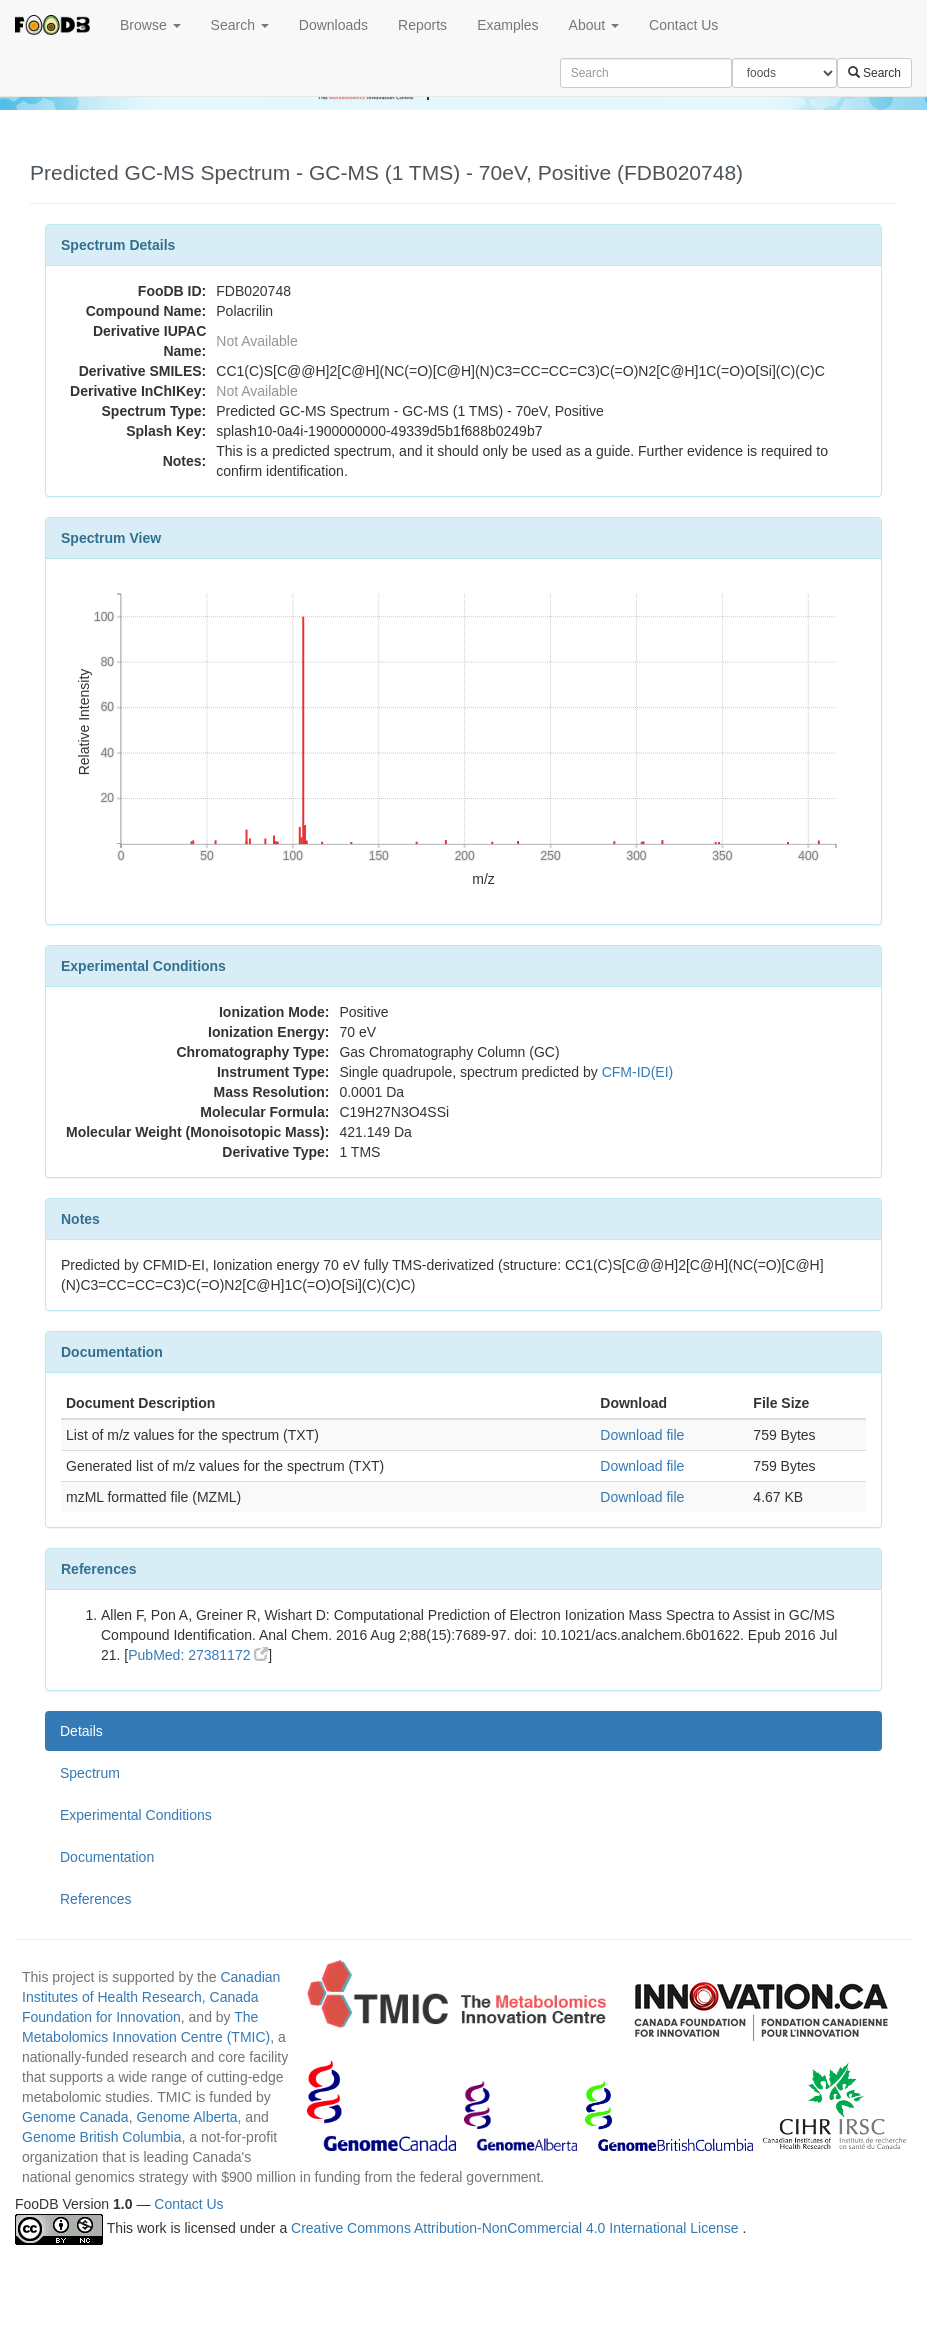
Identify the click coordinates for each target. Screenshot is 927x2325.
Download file (642, 1435)
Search (240, 25)
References (96, 1899)
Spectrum (90, 1773)
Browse (150, 25)
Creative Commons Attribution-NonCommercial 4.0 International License (516, 2228)
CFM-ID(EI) (638, 1072)
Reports (422, 25)
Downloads (333, 25)
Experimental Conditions (136, 1815)
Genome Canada (75, 2117)
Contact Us (683, 25)
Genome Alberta (186, 2117)
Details (81, 1731)
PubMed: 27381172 (198, 1655)
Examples (507, 25)
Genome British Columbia (102, 2137)
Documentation (107, 1857)
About (594, 25)
